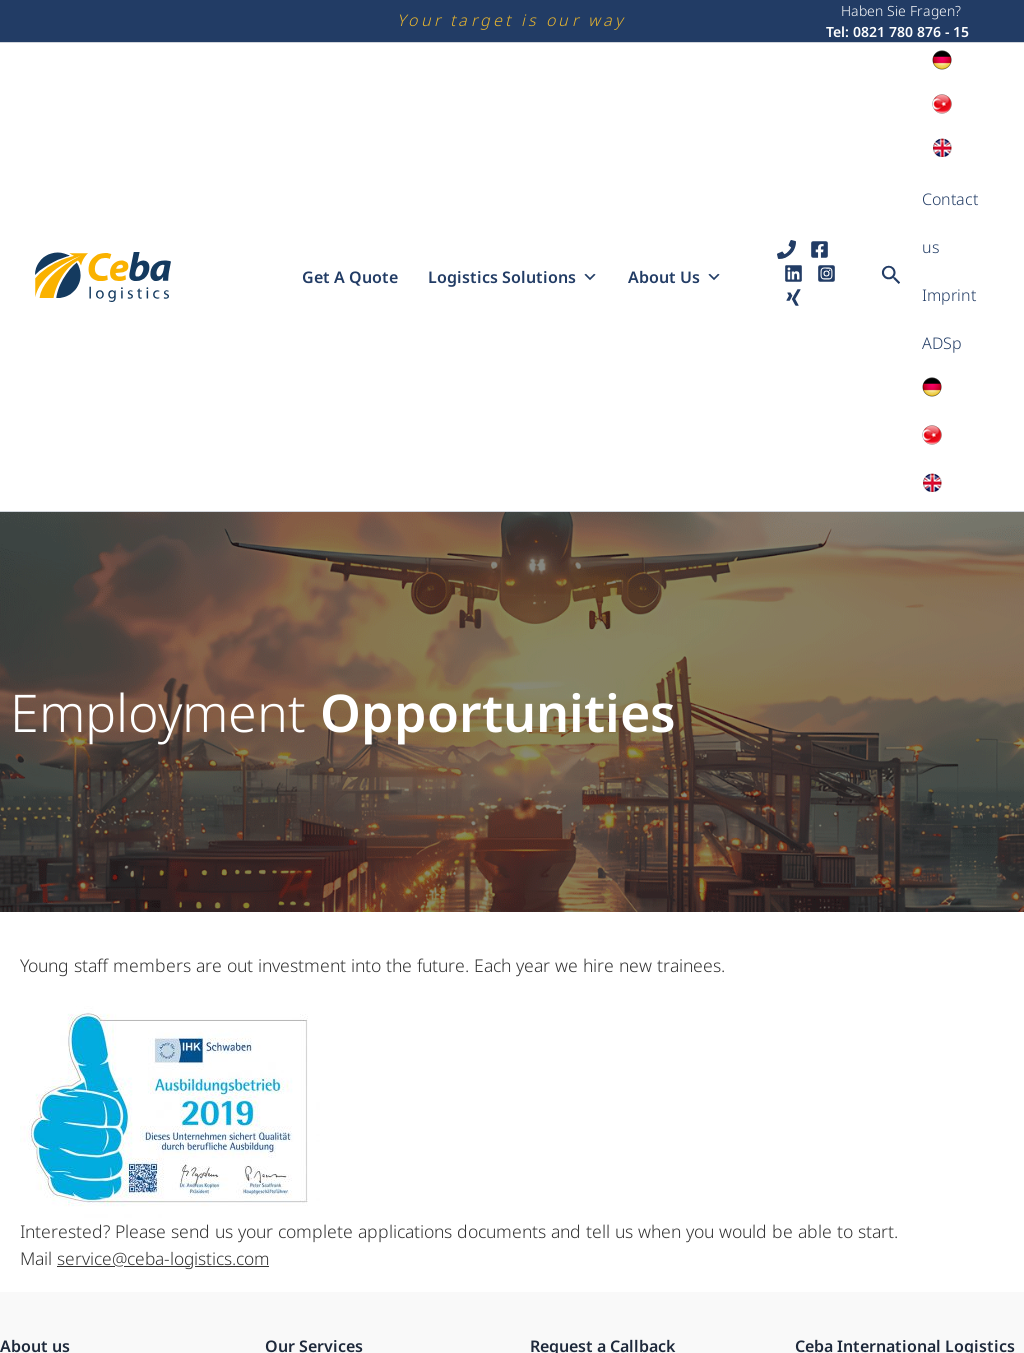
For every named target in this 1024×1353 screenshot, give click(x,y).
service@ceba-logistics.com (165, 1042)
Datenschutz (42, 1263)
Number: (560, 1241)
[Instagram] (826, 165)
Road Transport (317, 1167)
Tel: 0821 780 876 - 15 (897, 31)
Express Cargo (314, 1215)
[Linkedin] (793, 165)
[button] (891, 168)
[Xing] (793, 189)
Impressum (38, 1287)
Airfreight (297, 1239)
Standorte (33, 1215)
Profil (18, 1167)
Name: (552, 1167)
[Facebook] (819, 141)
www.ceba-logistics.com (882, 1295)
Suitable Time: (578, 1315)
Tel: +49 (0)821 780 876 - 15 (893, 1271)
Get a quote (350, 169)
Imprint (949, 181)
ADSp (942, 205)
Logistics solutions (513, 169)
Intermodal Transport (338, 1191)
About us (675, 169)
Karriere (27, 1191)
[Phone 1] (786, 141)
